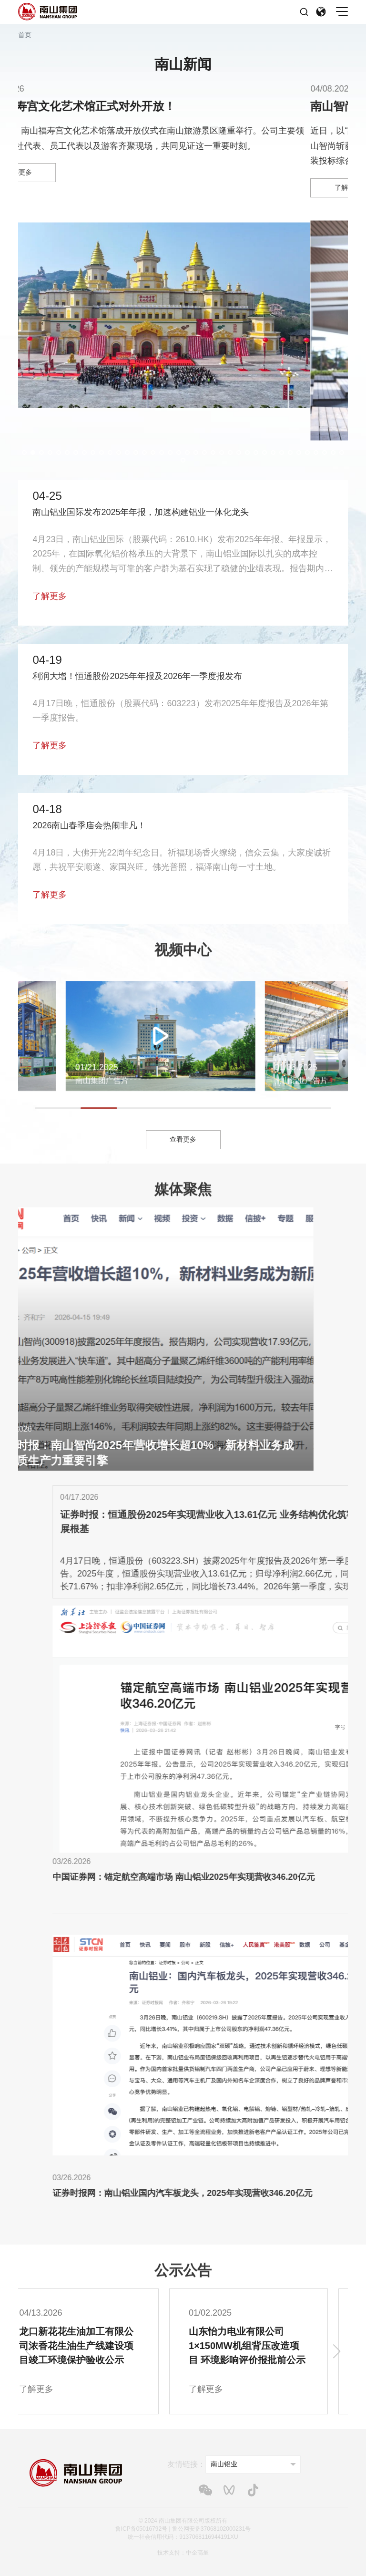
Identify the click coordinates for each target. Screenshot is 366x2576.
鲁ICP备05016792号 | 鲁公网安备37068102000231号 (183, 2528)
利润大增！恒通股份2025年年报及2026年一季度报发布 (137, 676)
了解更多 (49, 596)
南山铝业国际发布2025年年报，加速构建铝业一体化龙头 (140, 512)
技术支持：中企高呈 (183, 2552)
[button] (24, 452)
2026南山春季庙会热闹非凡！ (89, 825)
